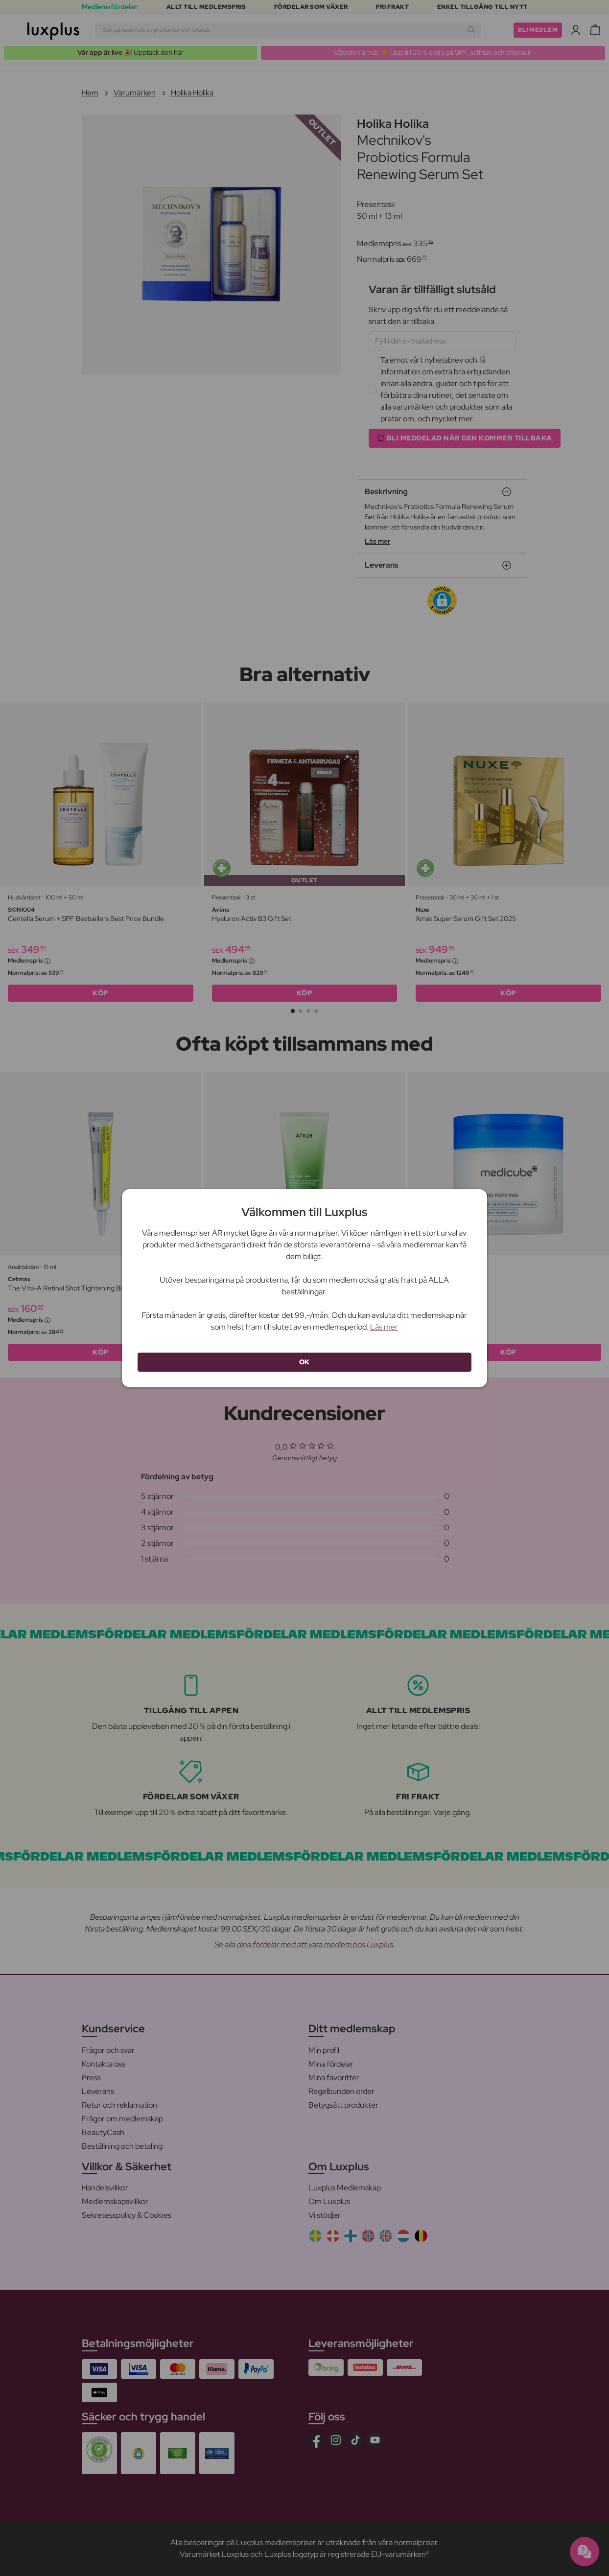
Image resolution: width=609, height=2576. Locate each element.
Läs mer (384, 1327)
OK (304, 1361)
